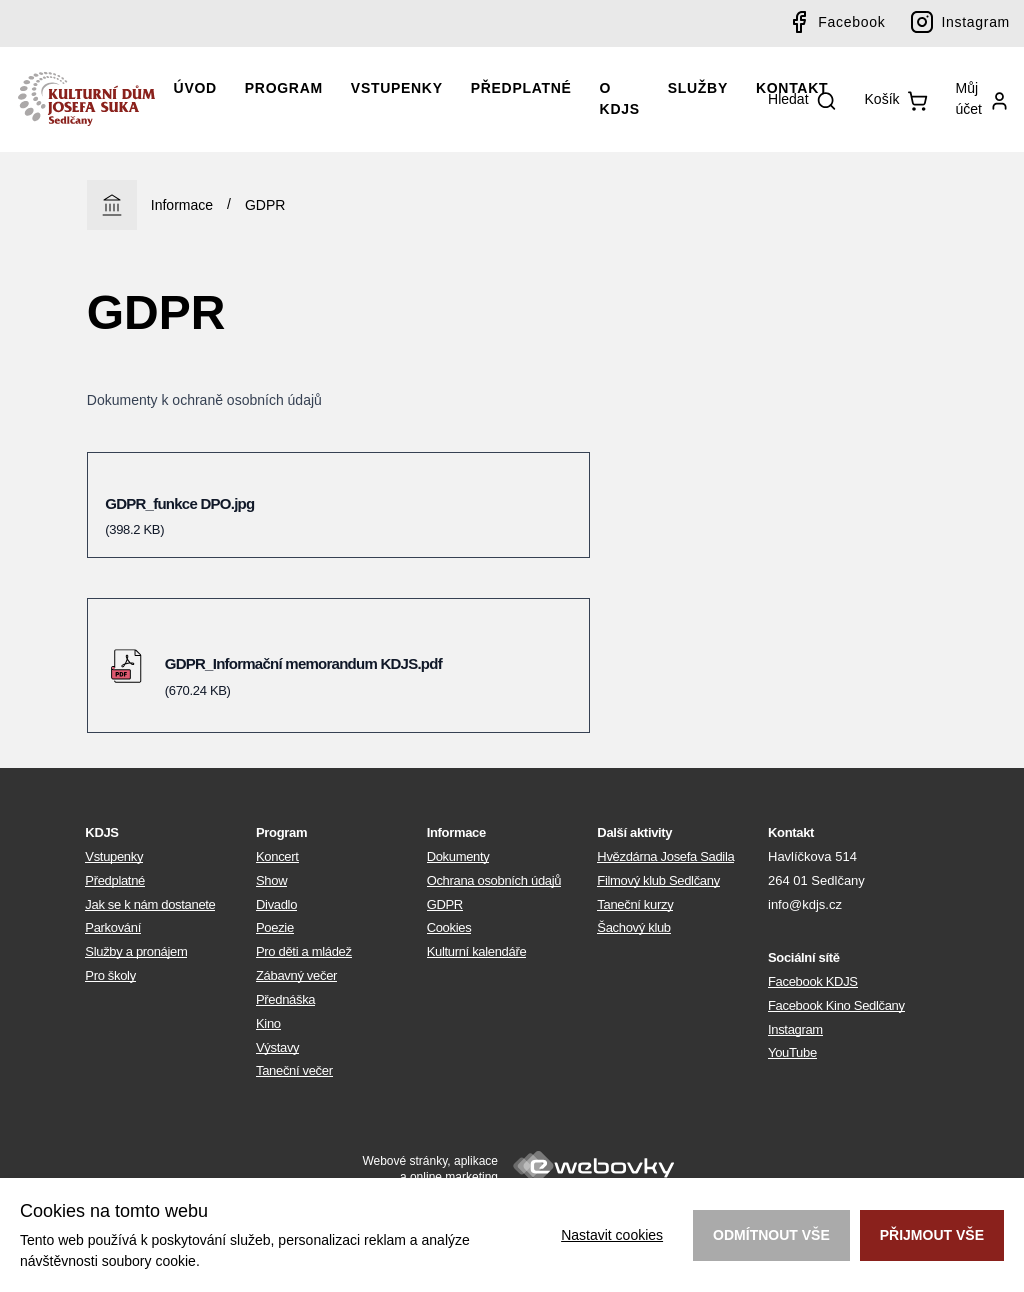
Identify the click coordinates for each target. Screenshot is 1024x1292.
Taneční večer (294, 1070)
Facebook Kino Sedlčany (836, 1005)
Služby (698, 88)
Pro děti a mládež (304, 951)
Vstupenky (397, 88)
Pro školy (110, 975)
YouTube (792, 1052)
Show (271, 880)
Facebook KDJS (813, 981)
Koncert (277, 856)
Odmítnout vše (771, 1235)
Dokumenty (458, 856)
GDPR (265, 205)
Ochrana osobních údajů (494, 880)
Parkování (113, 927)
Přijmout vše (932, 1235)
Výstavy (277, 1047)
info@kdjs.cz (805, 904)
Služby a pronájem (136, 951)
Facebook (851, 22)
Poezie (275, 927)
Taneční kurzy (635, 904)
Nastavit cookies (612, 1235)
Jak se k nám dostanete (150, 904)
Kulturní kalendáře (477, 951)
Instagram (975, 22)
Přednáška (285, 999)
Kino (268, 1023)
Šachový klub (633, 927)
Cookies (449, 927)
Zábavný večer (296, 975)
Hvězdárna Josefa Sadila (665, 856)
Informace (182, 205)
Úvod (195, 88)
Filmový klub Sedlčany (658, 880)
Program (284, 88)
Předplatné (521, 88)
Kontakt (792, 88)
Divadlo (276, 904)
